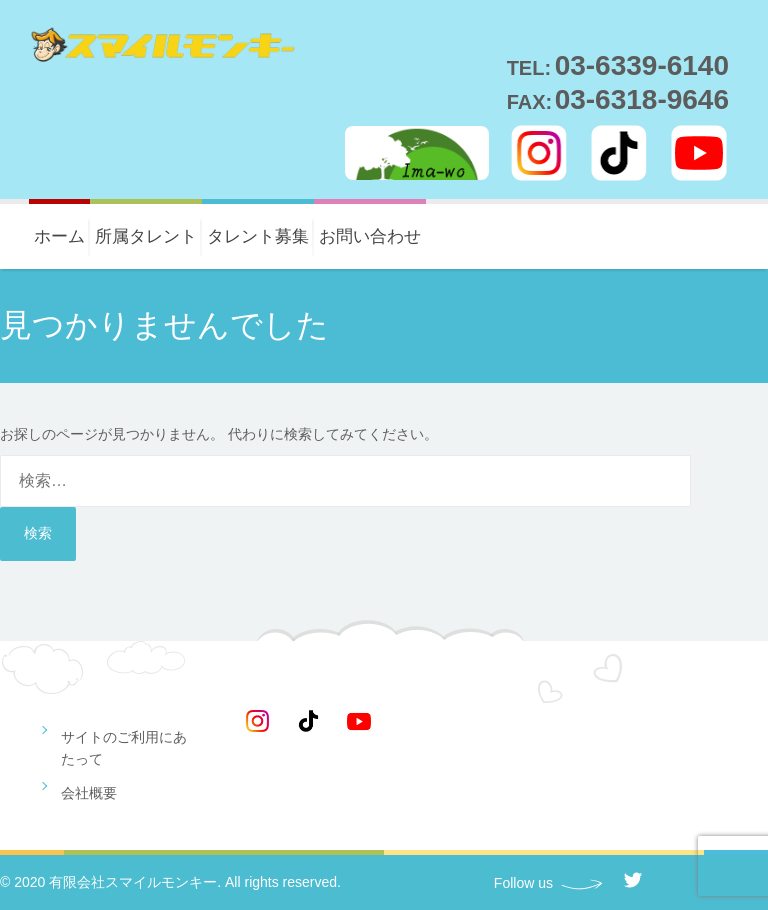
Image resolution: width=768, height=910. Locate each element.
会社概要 (89, 793)
